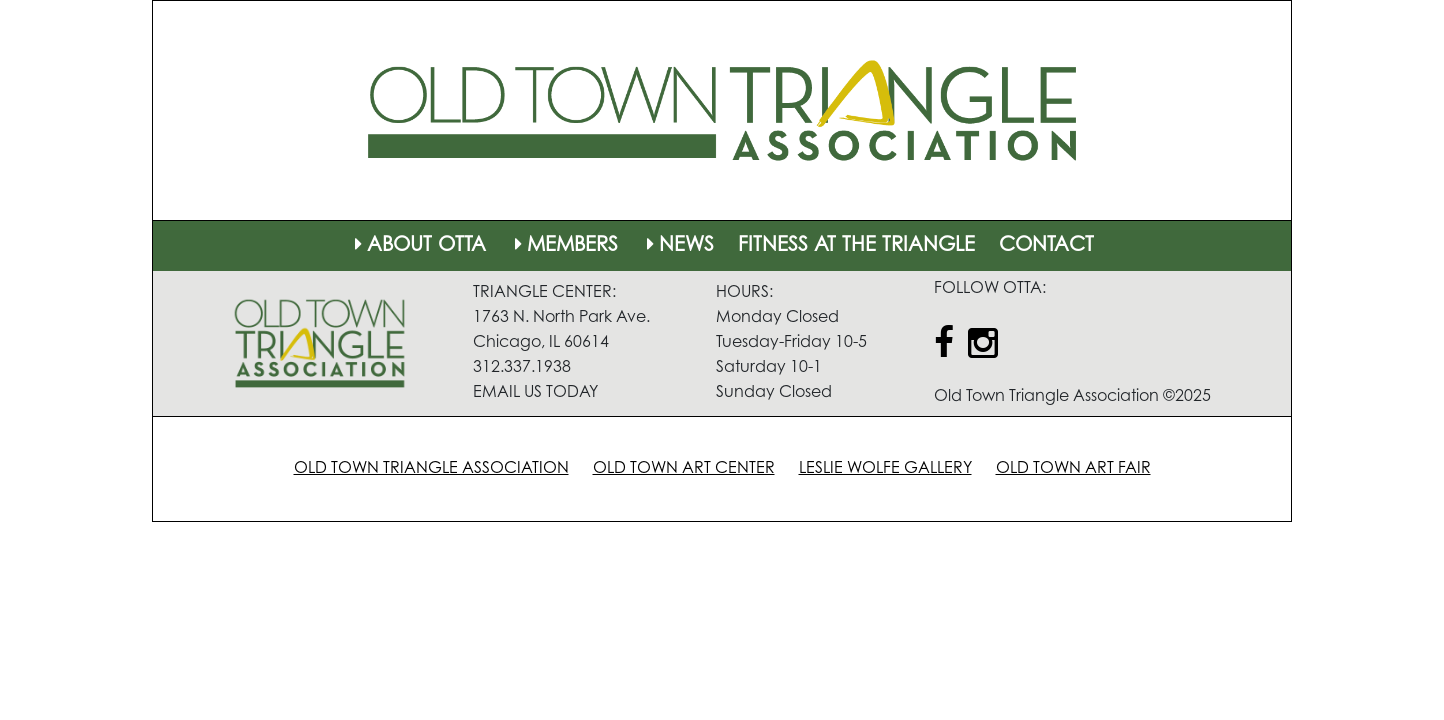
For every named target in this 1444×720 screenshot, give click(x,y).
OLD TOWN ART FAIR (1073, 469)
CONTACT (1046, 246)
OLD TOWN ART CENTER (684, 469)
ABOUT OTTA (418, 246)
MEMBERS (564, 246)
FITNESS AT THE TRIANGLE (856, 246)
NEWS (678, 246)
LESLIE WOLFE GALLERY (885, 469)
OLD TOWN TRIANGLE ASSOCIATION (431, 469)
